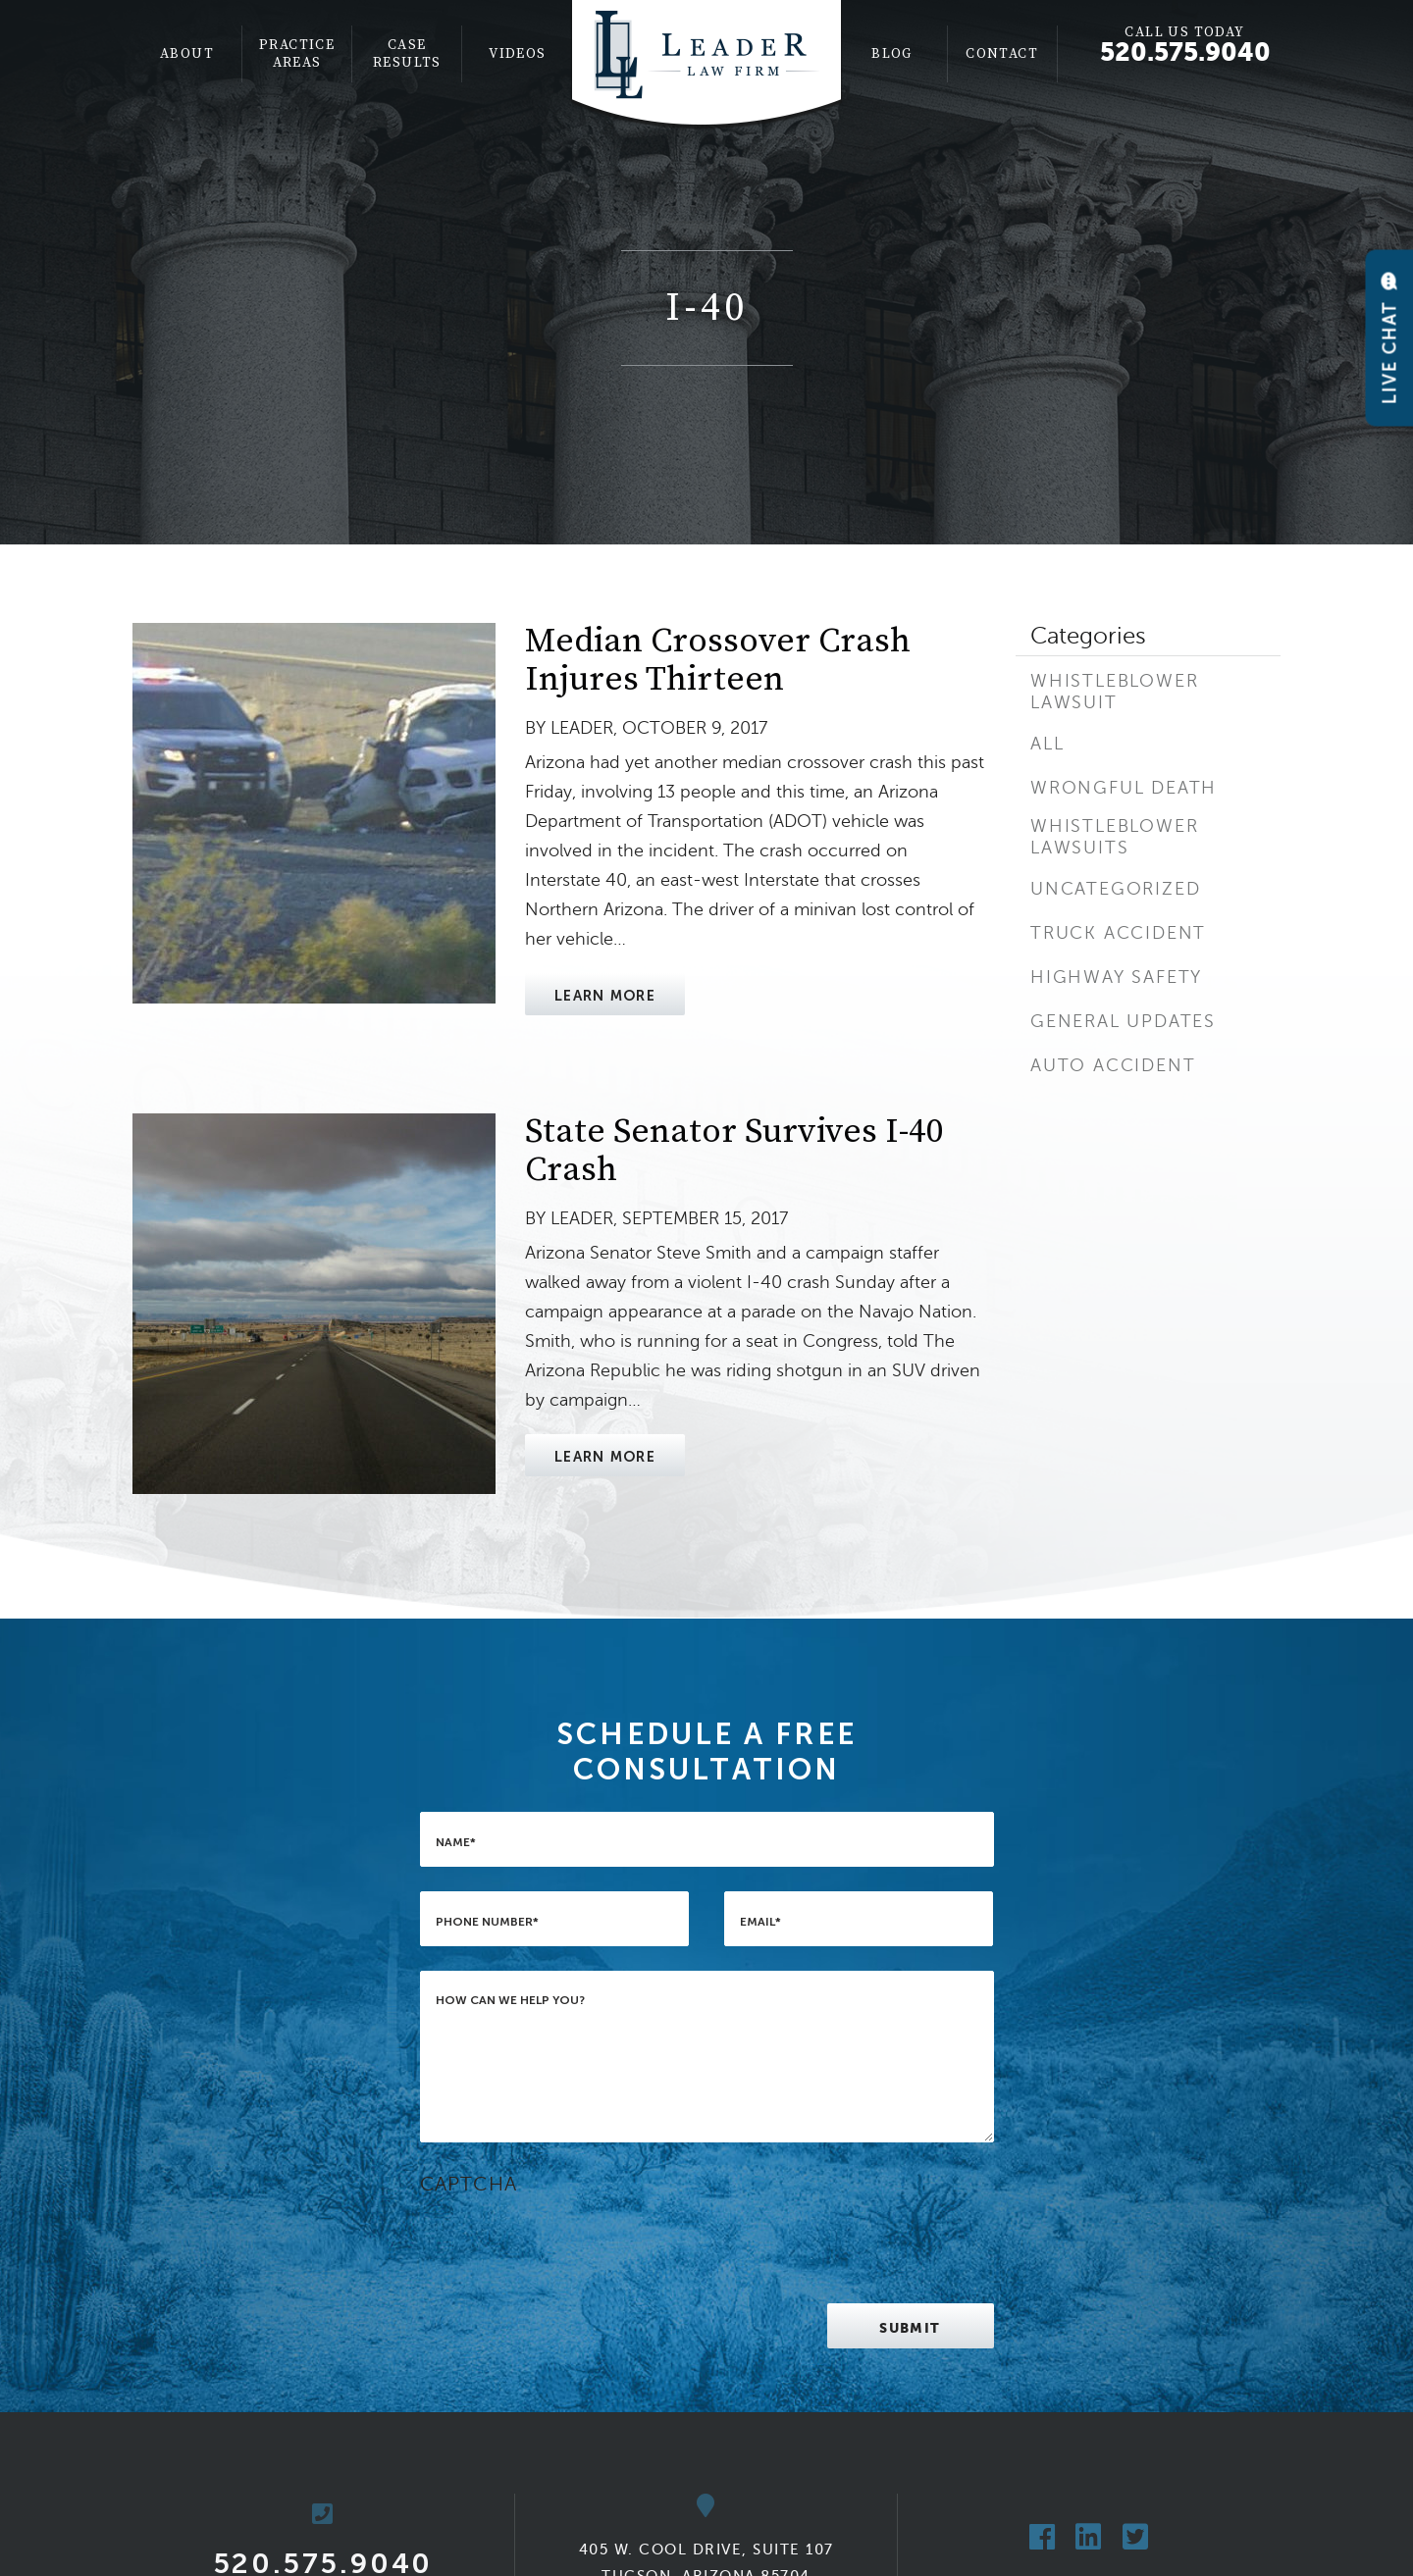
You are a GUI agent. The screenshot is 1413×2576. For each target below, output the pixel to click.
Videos (517, 54)
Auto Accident (1112, 1065)
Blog (892, 54)
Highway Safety (1116, 977)
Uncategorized (1115, 889)
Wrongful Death (1123, 788)
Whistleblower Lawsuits (1114, 836)
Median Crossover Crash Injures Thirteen (718, 660)
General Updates (1123, 1021)
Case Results (407, 54)
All (1047, 743)
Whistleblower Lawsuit (1114, 691)
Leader (581, 728)
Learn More (604, 996)
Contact (1002, 54)
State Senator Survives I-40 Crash (734, 1151)
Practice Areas (297, 54)
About (187, 54)
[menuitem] (187, 54)
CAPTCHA (468, 2184)
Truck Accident (1118, 933)
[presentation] (569, 2240)
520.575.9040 (1185, 52)
